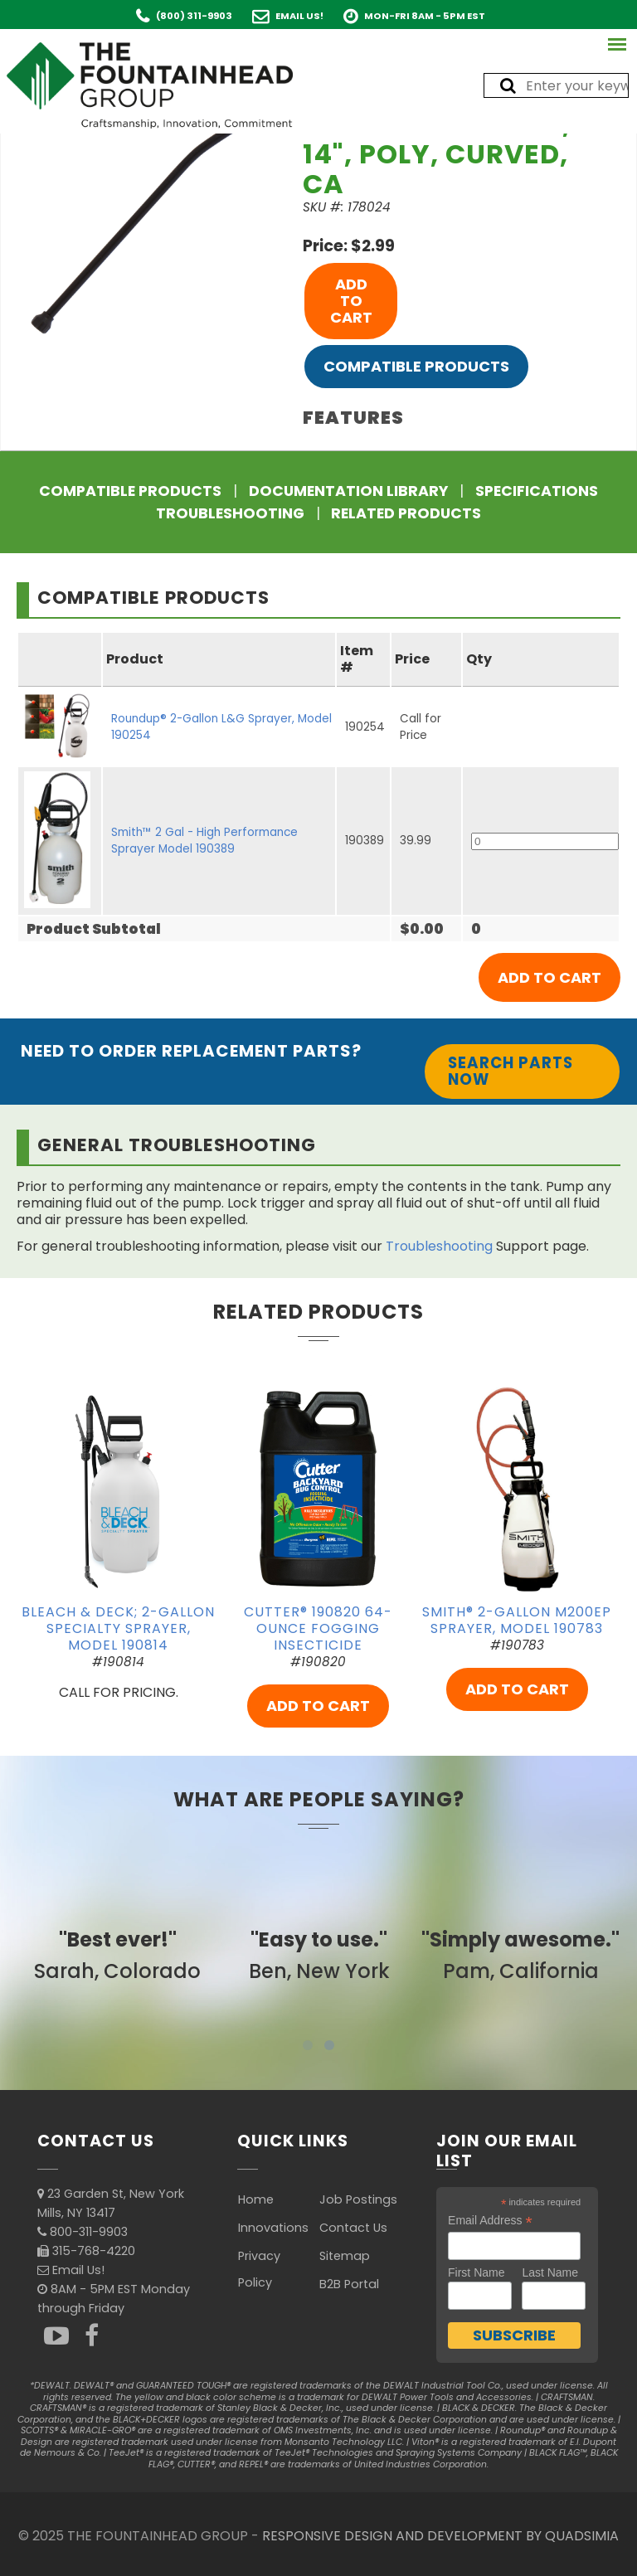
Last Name (550, 2272)
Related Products (406, 513)
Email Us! (299, 15)
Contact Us (353, 2227)
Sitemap (344, 2256)
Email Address (490, 2220)
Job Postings (358, 2199)
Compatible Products (416, 366)
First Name (476, 2272)
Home (256, 2199)
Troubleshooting (230, 513)
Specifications (536, 491)
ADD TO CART (351, 301)
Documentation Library (348, 491)
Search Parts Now (510, 1071)
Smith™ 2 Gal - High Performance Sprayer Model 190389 (204, 840)
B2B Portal (349, 2284)
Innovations (273, 2227)
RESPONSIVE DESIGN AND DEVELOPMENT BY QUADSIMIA (440, 2535)
